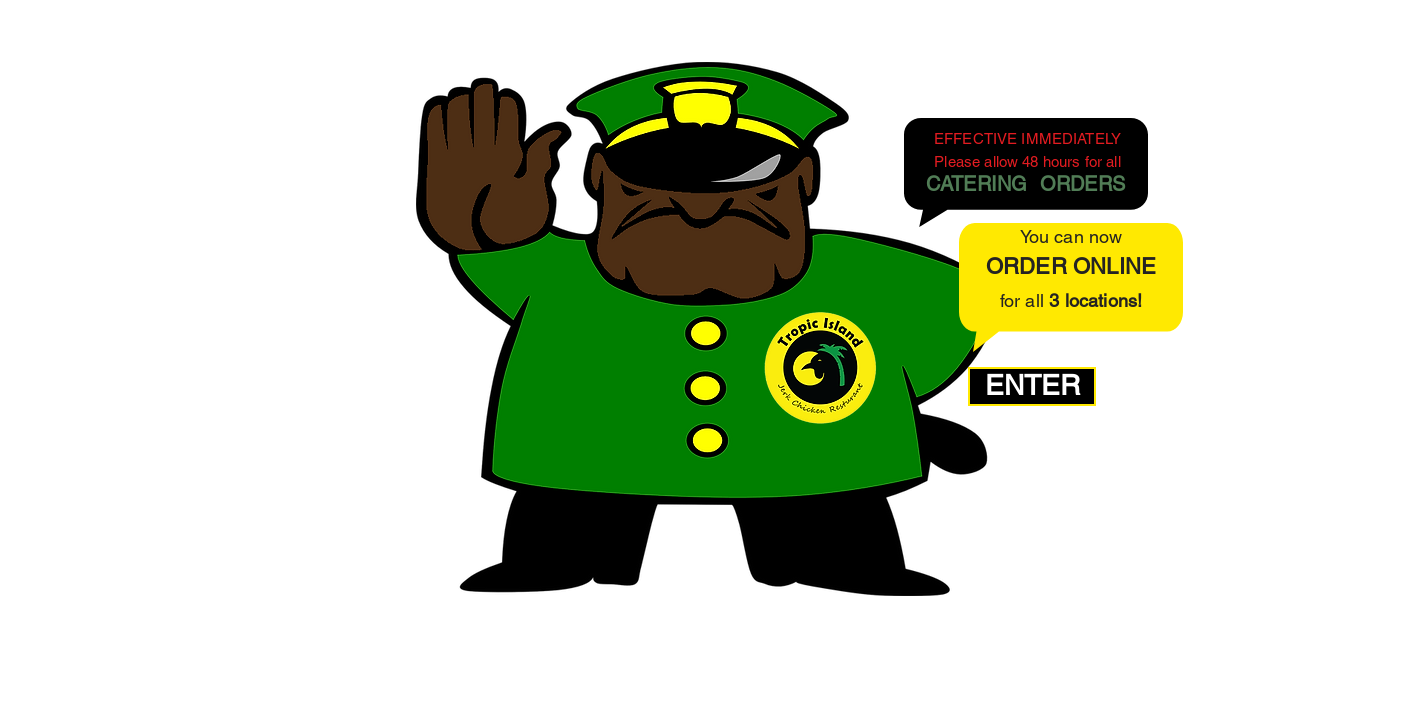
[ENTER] (1032, 386)
